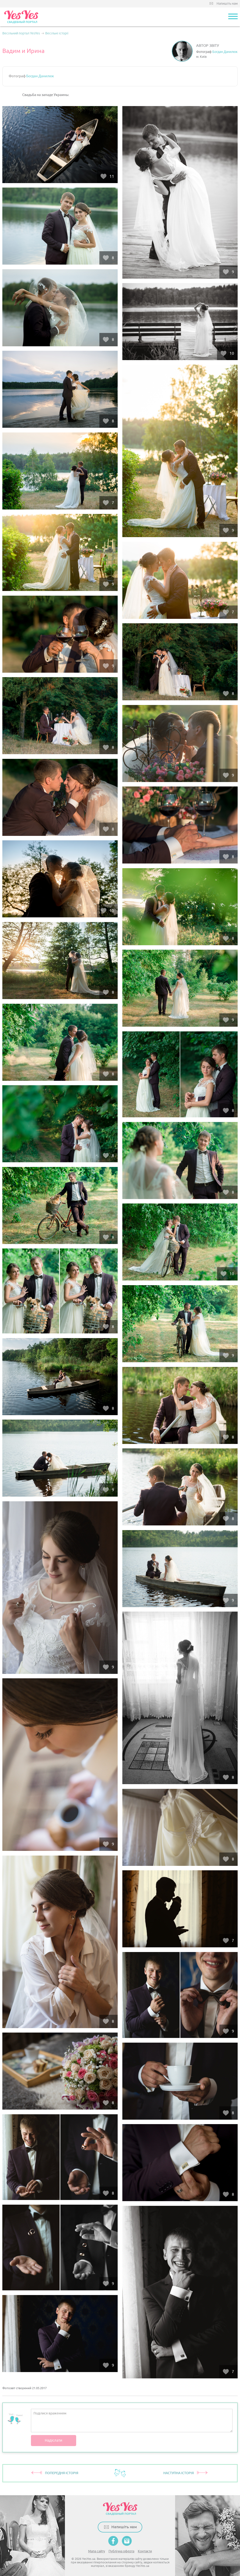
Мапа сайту (96, 2551)
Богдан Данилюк (225, 52)
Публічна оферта (121, 2551)
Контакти (145, 2551)
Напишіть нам (227, 4)
